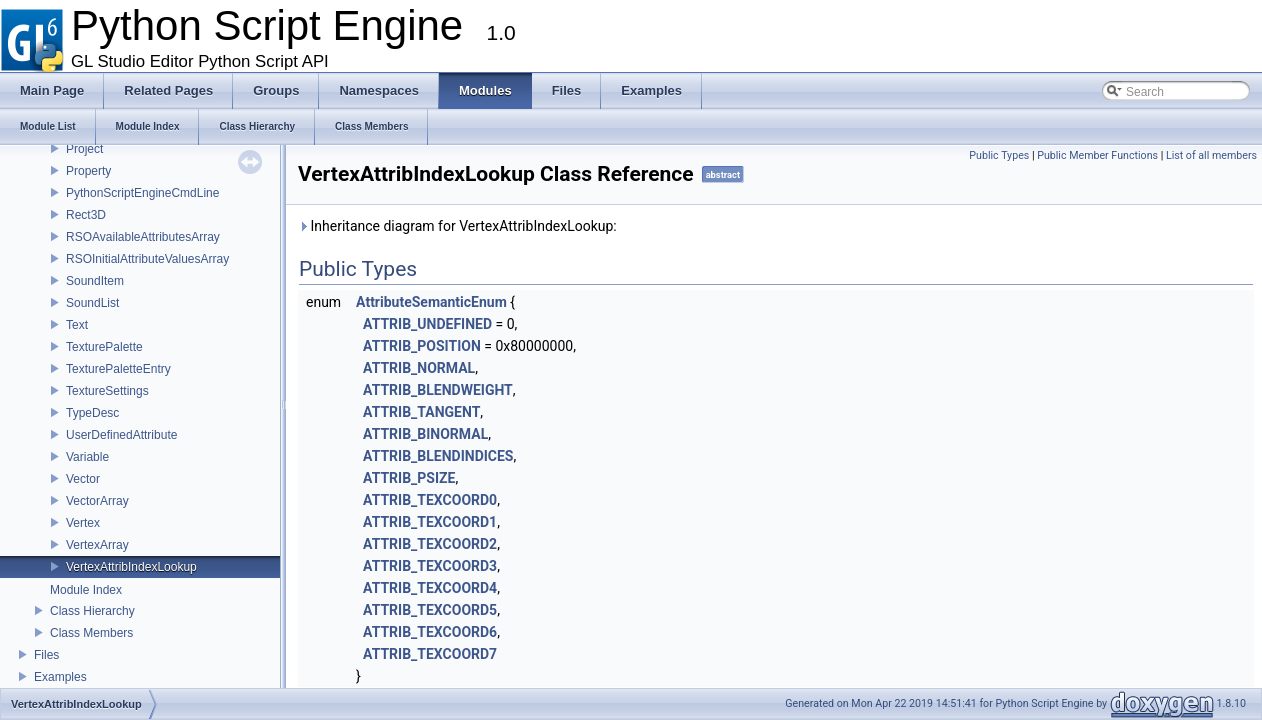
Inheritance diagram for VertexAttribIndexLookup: (457, 226)
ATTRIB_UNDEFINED (427, 324)
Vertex (83, 523)
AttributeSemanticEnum (431, 302)
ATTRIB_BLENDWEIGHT (438, 390)
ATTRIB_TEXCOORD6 (430, 632)
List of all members (1211, 155)
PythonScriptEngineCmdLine (142, 193)
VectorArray (97, 501)
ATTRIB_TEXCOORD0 (430, 500)
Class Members (91, 633)
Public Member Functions (1097, 155)
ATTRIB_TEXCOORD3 (430, 566)
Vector (83, 479)
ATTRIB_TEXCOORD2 (430, 544)
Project (84, 149)
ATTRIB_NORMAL (419, 368)
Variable (87, 457)
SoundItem (95, 281)
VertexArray (97, 545)
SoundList (92, 303)
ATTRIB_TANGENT (421, 412)
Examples (60, 677)
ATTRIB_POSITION (422, 346)
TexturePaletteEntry (118, 369)
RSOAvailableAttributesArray (143, 237)
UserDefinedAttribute (121, 435)
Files (46, 655)
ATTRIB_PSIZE (409, 478)
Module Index (86, 590)
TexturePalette (104, 347)
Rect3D (86, 215)
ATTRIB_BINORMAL (425, 434)
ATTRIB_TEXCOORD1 (430, 522)
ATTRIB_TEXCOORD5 (430, 610)
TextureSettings (107, 391)
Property (88, 171)
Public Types (999, 155)
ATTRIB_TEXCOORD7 (430, 654)
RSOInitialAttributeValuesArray (147, 259)
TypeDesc (92, 413)
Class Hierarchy (92, 611)
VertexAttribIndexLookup (131, 567)
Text (77, 325)
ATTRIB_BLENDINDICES (438, 456)
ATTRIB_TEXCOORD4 (430, 588)
